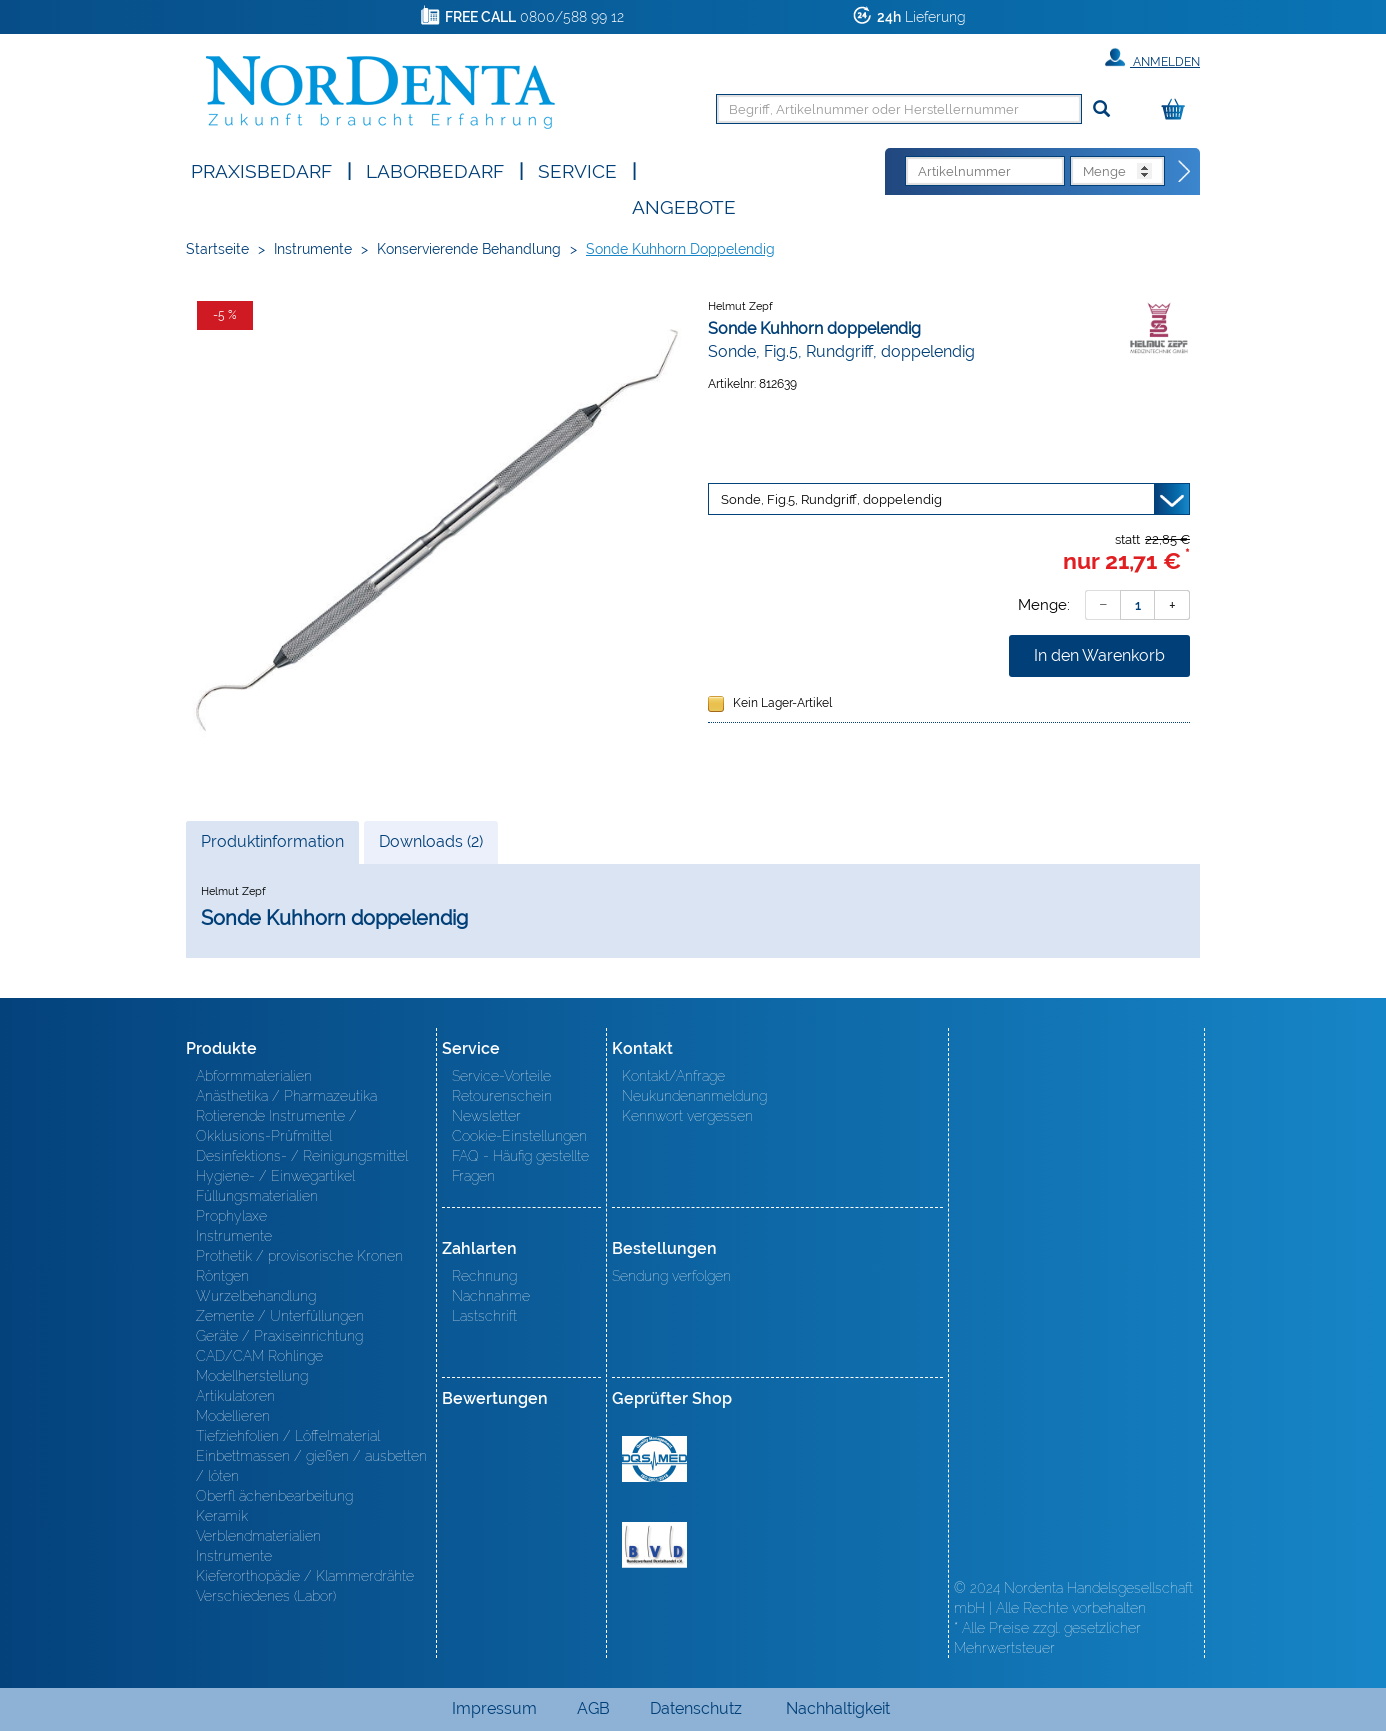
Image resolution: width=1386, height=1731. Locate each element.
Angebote (684, 205)
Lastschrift (484, 1316)
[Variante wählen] (949, 499)
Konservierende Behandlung (469, 249)
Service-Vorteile (501, 1076)
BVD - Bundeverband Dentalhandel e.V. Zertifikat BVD (654, 1545)
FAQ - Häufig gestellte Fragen (520, 1166)
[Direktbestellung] (1185, 172)
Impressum (494, 1708)
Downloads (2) (431, 841)
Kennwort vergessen (687, 1116)
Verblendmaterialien (258, 1536)
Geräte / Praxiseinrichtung (279, 1336)
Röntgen (222, 1276)
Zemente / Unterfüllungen (280, 1316)
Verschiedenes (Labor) (266, 1596)
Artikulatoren (235, 1396)
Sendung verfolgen (671, 1276)
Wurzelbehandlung (256, 1296)
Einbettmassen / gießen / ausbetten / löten (311, 1466)
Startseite (217, 249)
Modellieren (233, 1416)
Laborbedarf (435, 169)
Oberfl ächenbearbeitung (274, 1496)
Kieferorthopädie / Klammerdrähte (305, 1576)
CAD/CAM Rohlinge (259, 1356)
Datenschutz (696, 1708)
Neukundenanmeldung (694, 1096)
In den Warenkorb (1099, 655)
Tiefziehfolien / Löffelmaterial (288, 1436)
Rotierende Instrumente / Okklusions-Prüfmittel (276, 1126)
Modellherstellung (252, 1376)
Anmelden (1152, 58)
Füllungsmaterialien (257, 1196)
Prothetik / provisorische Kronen (299, 1256)
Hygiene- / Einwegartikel (275, 1176)
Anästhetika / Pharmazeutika (286, 1096)
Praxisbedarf (261, 169)
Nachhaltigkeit (838, 1708)
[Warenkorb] (1178, 110)
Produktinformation (272, 847)
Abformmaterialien (254, 1076)
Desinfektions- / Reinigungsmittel (302, 1156)
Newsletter (486, 1116)
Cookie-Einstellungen (519, 1136)
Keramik (222, 1516)
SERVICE (577, 169)
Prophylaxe (231, 1216)
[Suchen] (1101, 109)
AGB (593, 1708)
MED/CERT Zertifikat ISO (654, 1459)
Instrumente (313, 249)
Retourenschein (502, 1096)
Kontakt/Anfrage (673, 1076)
